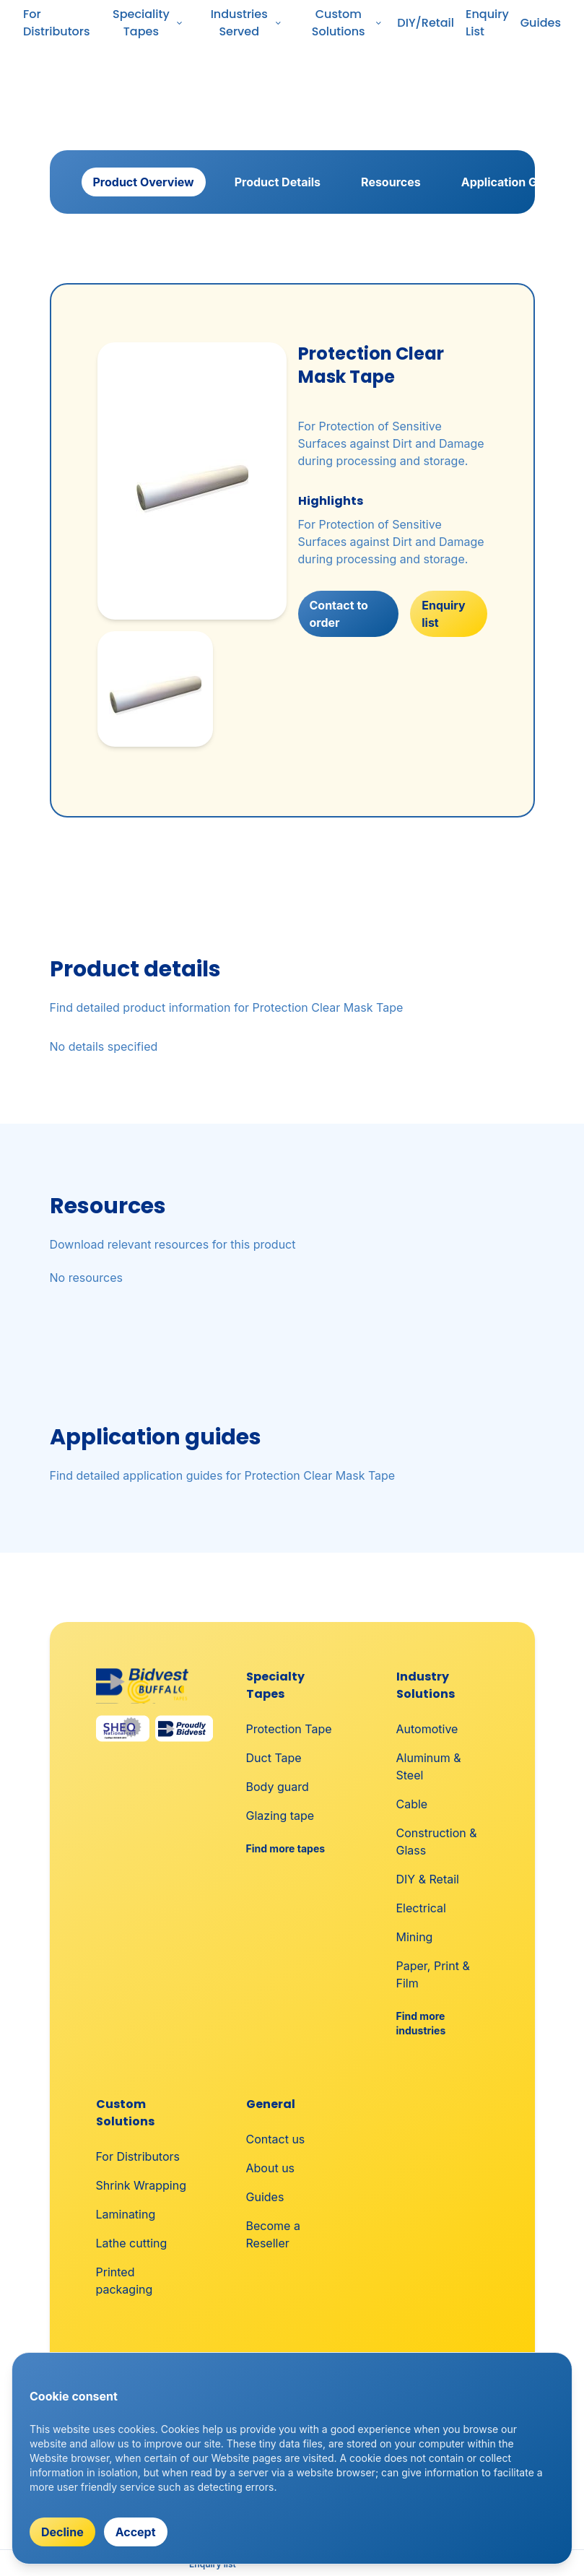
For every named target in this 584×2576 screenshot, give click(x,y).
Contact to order (339, 614)
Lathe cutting (131, 2243)
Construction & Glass (436, 1841)
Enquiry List (487, 23)
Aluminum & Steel (428, 1766)
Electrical (421, 1908)
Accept (136, 2532)
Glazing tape (280, 1815)
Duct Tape (274, 1758)
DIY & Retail (427, 1879)
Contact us (275, 2139)
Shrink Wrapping (141, 2185)
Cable (412, 1804)
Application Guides (514, 182)
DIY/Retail (425, 22)
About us (270, 2168)
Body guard (277, 1786)
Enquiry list (443, 614)
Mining (414, 1937)
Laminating (126, 2214)
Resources (391, 182)
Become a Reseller (273, 2234)
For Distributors (56, 23)
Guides (540, 22)
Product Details (278, 182)
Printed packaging (124, 2281)
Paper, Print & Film (433, 1974)
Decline (62, 2532)
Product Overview (143, 182)
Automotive (427, 1729)
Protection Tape (289, 1729)
